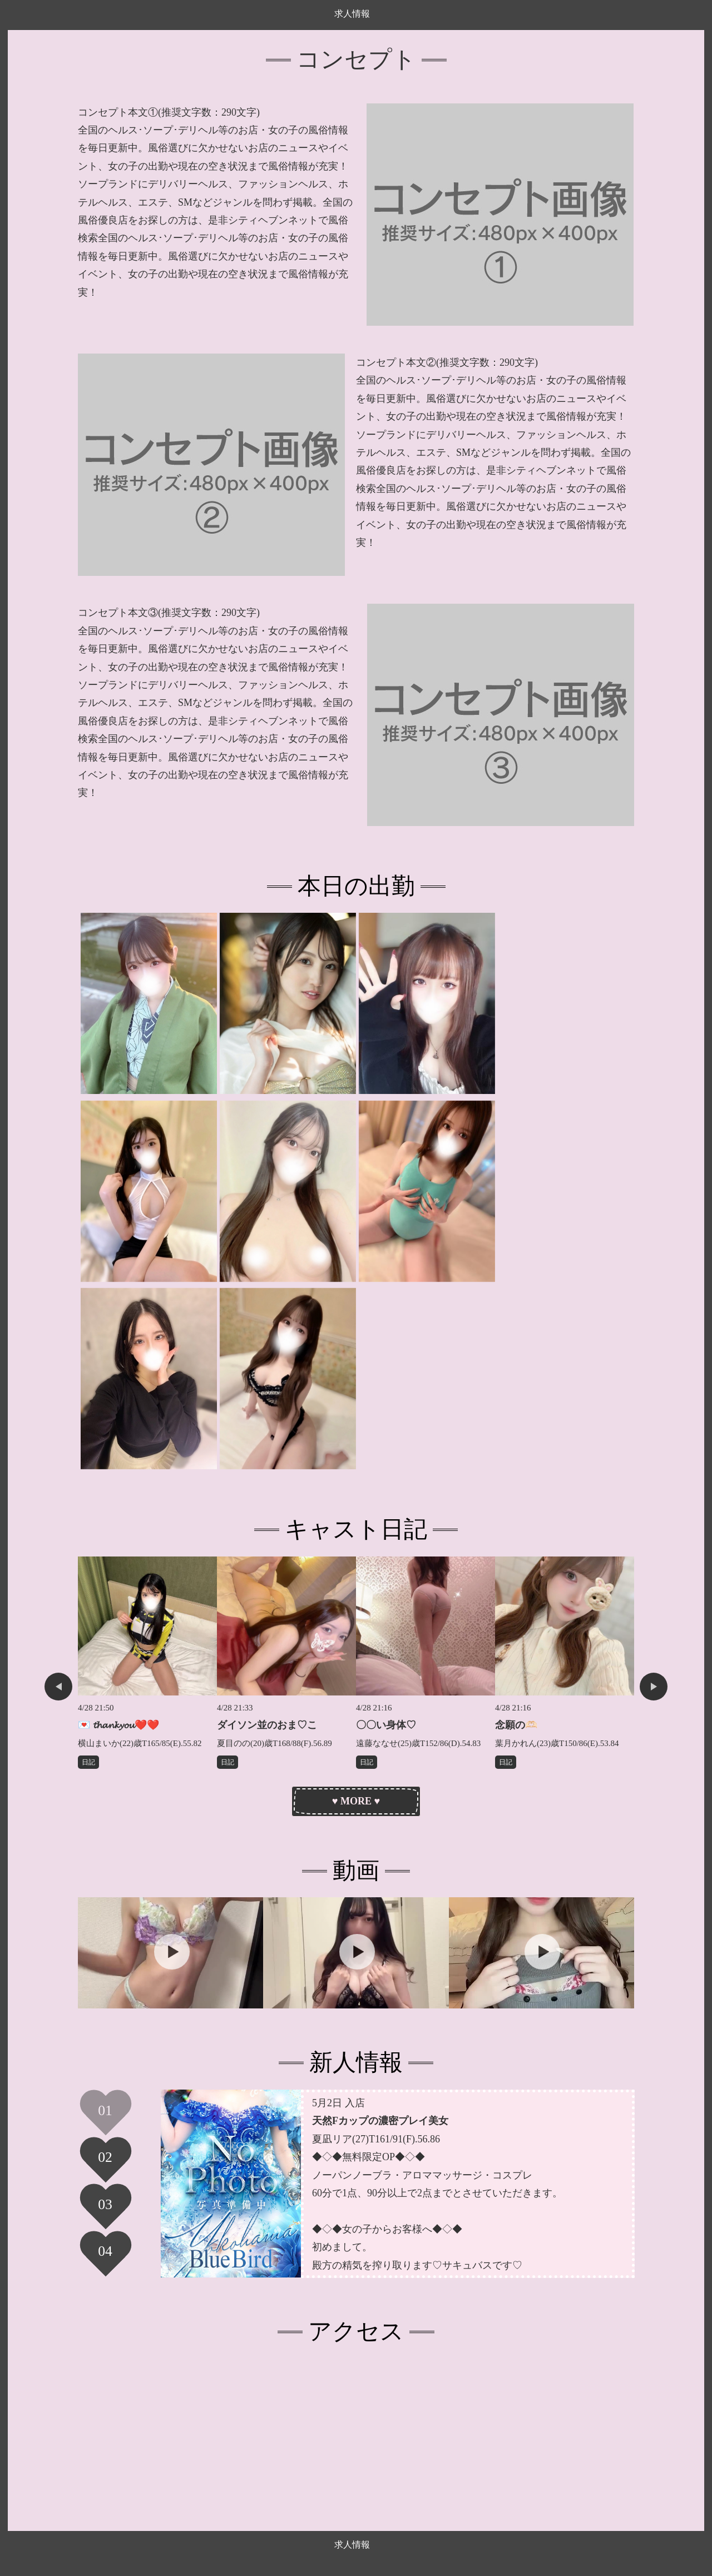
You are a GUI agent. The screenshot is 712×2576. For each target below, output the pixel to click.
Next (654, 1686)
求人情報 (352, 13)
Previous (58, 1686)
